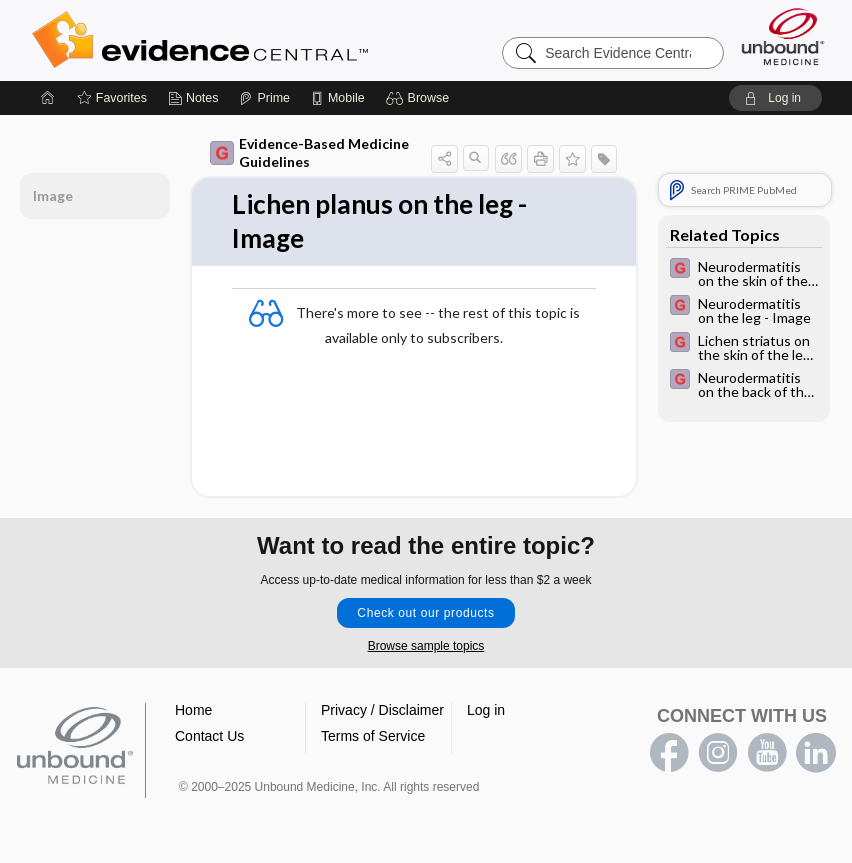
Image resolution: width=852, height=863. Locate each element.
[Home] (48, 98)
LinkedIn (816, 753)
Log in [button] (486, 710)
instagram (718, 753)
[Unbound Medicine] (783, 36)
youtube (767, 753)
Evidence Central (280, 40)
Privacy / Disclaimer (382, 710)
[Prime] (264, 98)
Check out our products (425, 613)
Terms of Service (373, 736)
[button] (420, 98)
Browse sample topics (426, 646)
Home (193, 710)
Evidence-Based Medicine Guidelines (309, 152)
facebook (669, 753)
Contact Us (209, 736)
